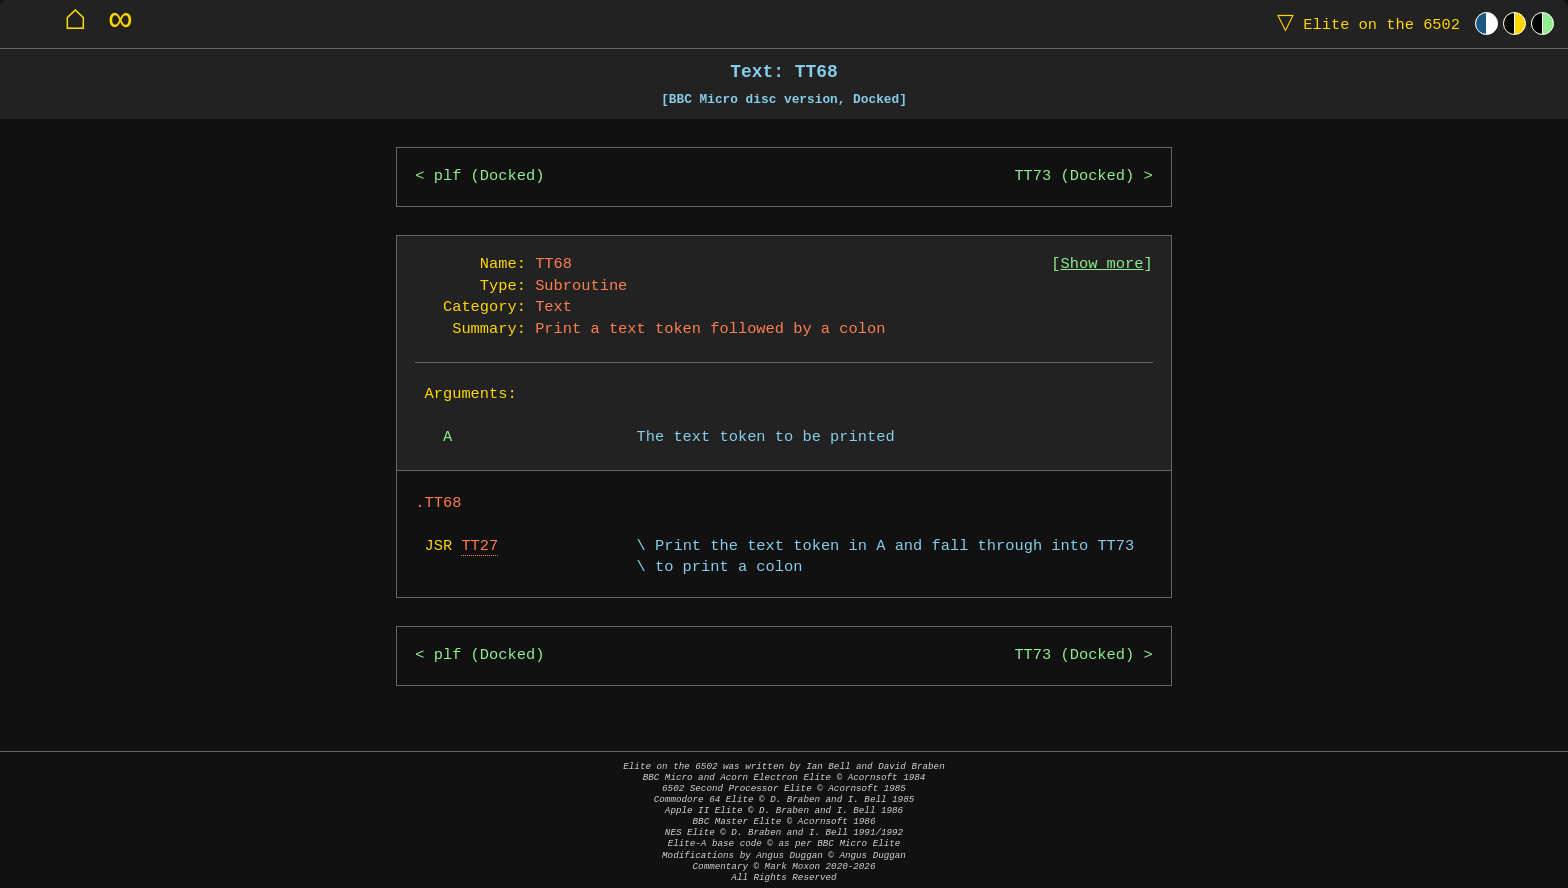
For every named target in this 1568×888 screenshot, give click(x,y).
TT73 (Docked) (1074, 176)
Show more (1102, 264)
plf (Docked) (489, 176)
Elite (1364, 23)
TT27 (479, 546)
